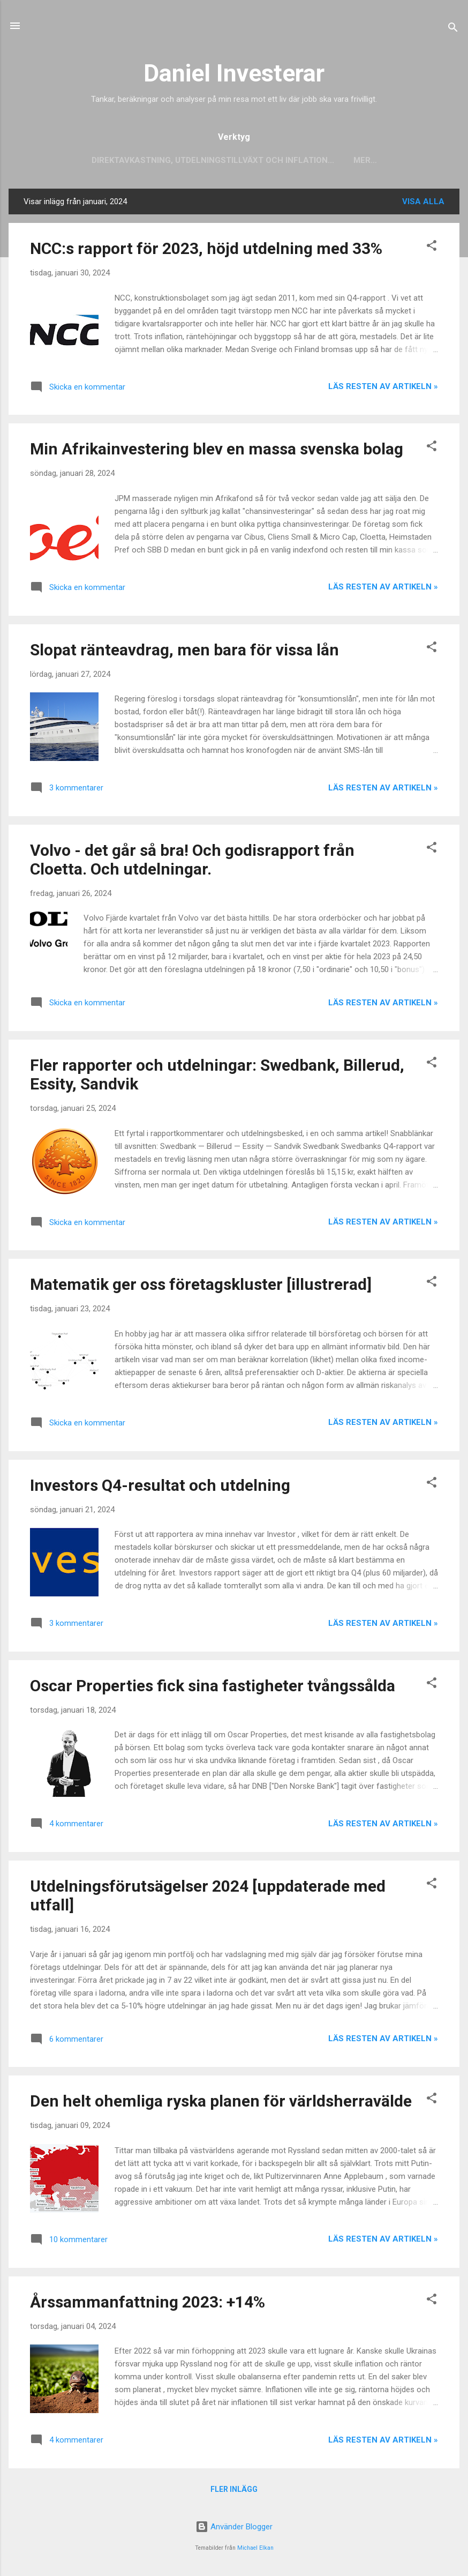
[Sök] (453, 29)
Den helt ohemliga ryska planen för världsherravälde (221, 2103)
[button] (431, 249)
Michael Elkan (255, 2547)
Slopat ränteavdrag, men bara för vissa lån (184, 652)
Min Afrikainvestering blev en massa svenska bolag (216, 451)
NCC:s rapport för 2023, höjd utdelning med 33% (206, 250)
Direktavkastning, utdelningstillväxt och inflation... (213, 160)
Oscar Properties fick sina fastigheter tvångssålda (212, 1687)
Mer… (365, 160)
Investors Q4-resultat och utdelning (160, 1487)
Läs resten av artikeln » (383, 388)
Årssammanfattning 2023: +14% (147, 2304)
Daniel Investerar (234, 73)
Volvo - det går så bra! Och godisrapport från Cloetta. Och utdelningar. (192, 861)
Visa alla (423, 203)
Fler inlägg (234, 2491)
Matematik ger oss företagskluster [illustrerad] (201, 1286)
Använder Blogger (234, 2527)
